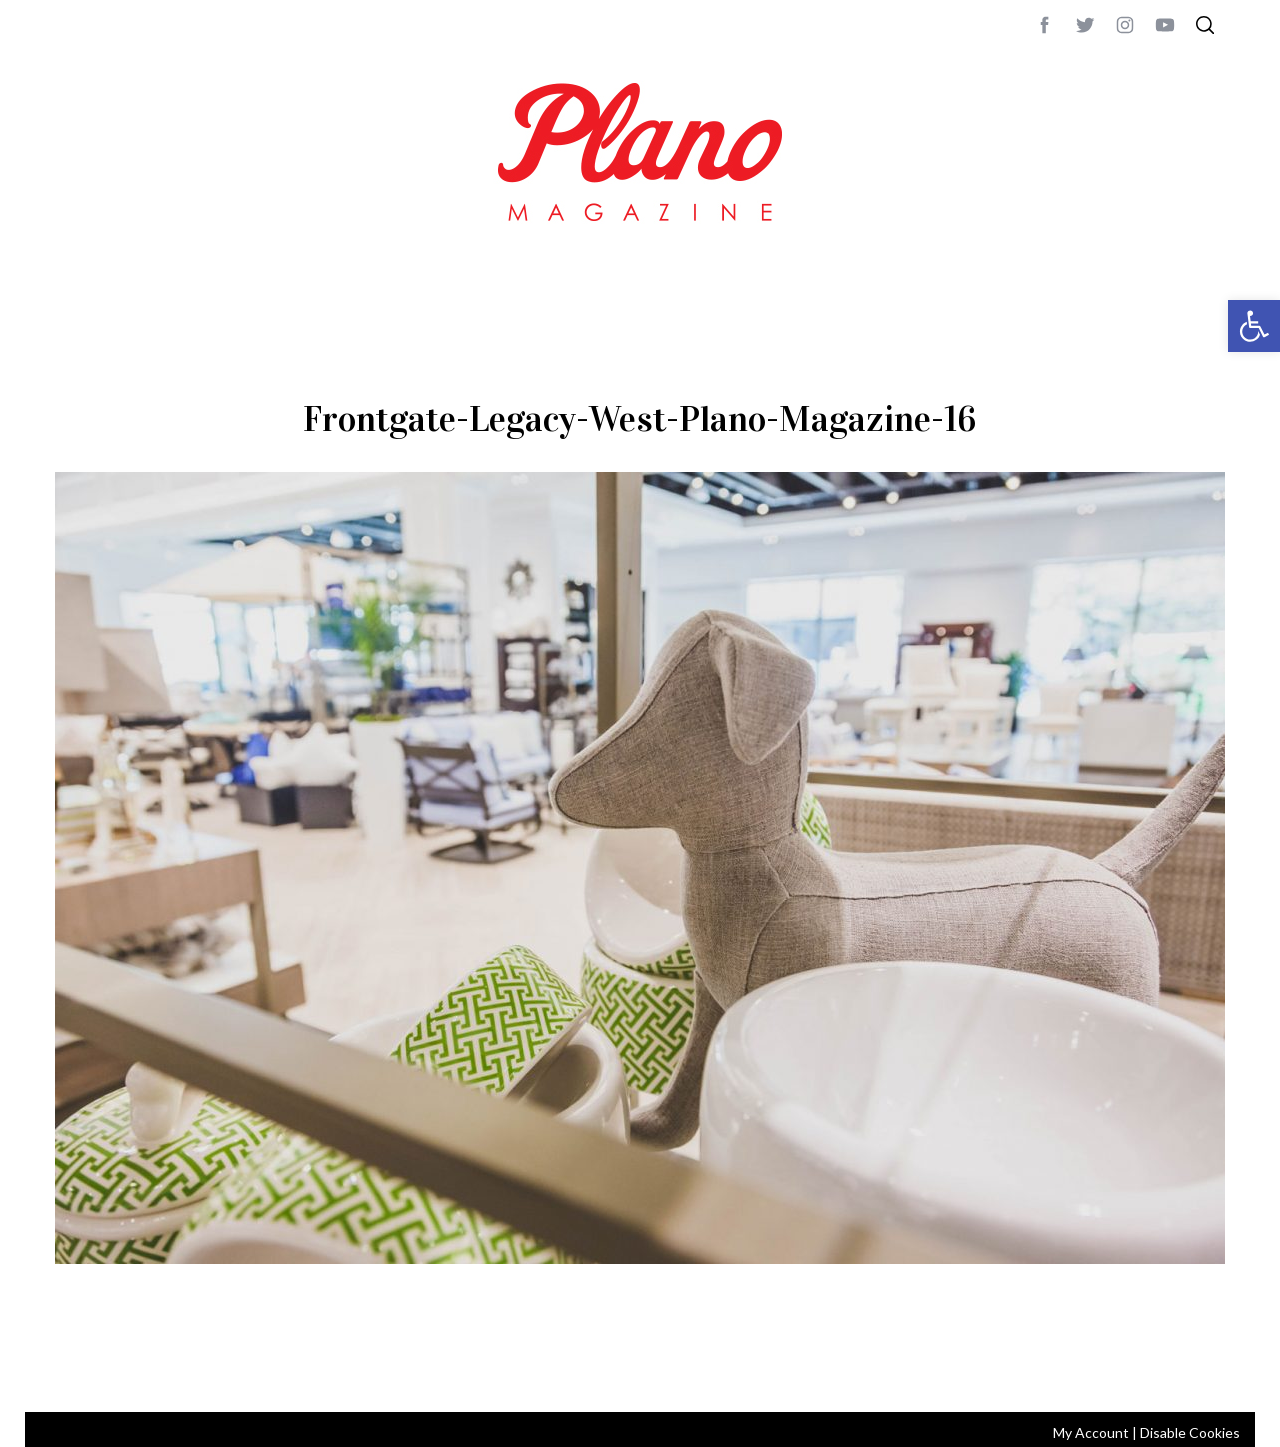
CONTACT (135, 1370)
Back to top (1170, 1370)
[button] (1254, 326)
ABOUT (76, 1370)
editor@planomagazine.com (655, 1370)
